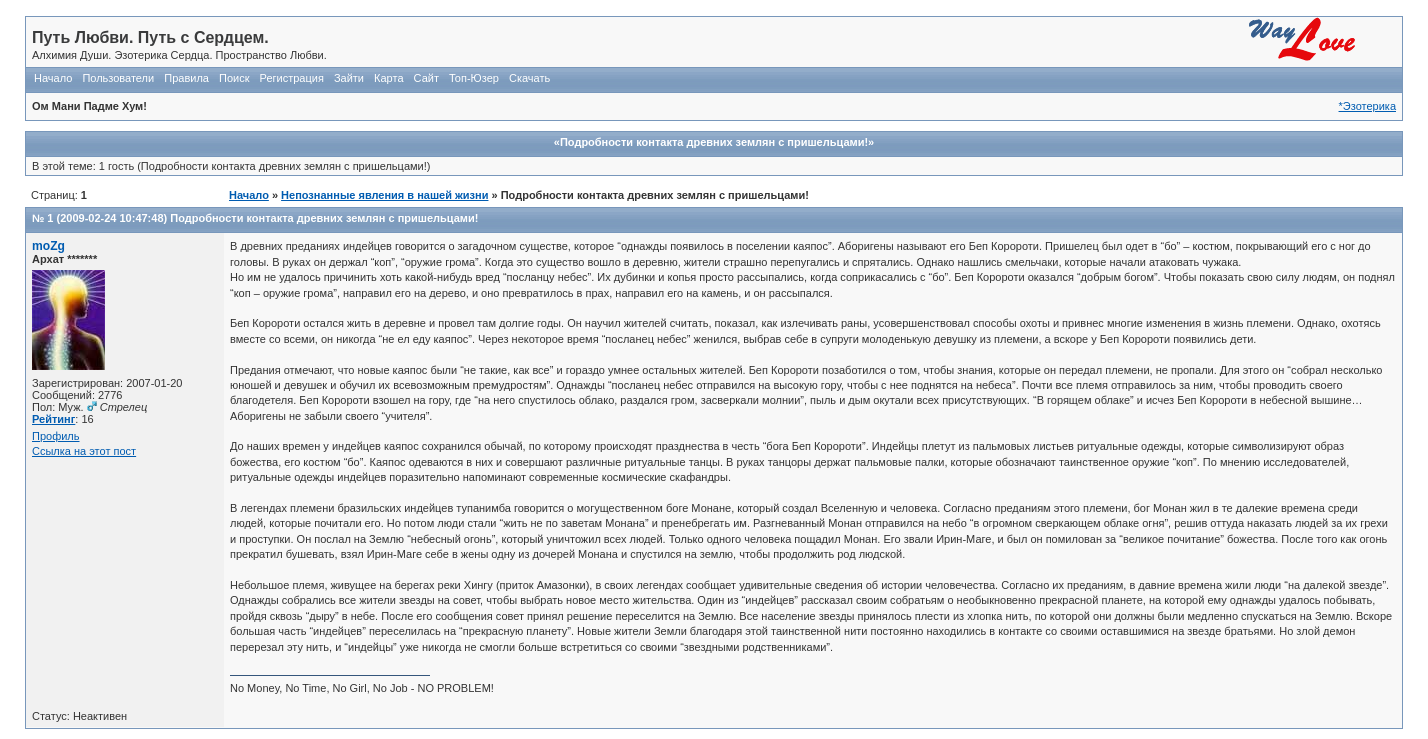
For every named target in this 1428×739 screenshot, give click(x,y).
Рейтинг (53, 419)
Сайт (426, 78)
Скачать (529, 78)
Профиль (56, 436)
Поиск (234, 78)
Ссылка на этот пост (84, 451)
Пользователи (118, 78)
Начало (53, 78)
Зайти (349, 78)
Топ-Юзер (474, 78)
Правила (186, 78)
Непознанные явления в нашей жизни (384, 195)
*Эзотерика (1367, 106)
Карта (388, 78)
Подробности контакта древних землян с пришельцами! (324, 218)
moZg (48, 246)
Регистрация (292, 78)
